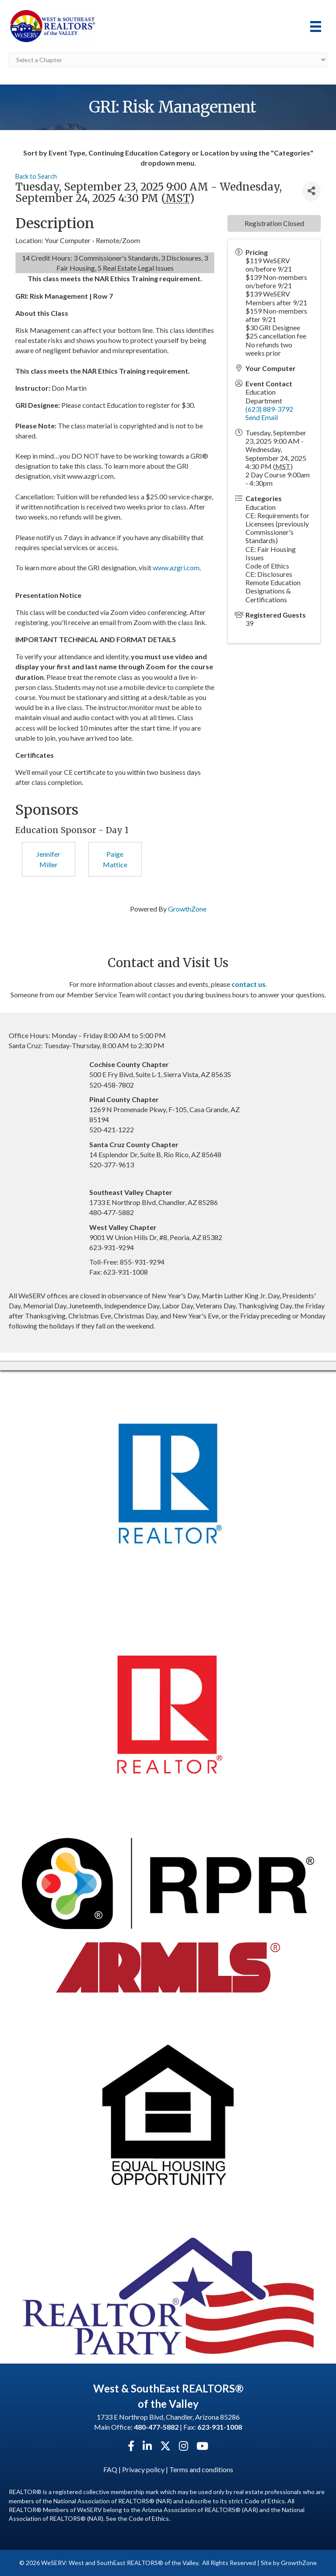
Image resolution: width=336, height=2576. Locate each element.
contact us (248, 984)
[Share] (311, 191)
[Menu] (315, 26)
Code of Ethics (149, 2518)
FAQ (110, 2469)
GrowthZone (187, 909)
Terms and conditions (201, 2469)
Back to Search (36, 176)
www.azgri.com (176, 567)
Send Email (261, 417)
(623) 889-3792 (269, 409)
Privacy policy (143, 2469)
